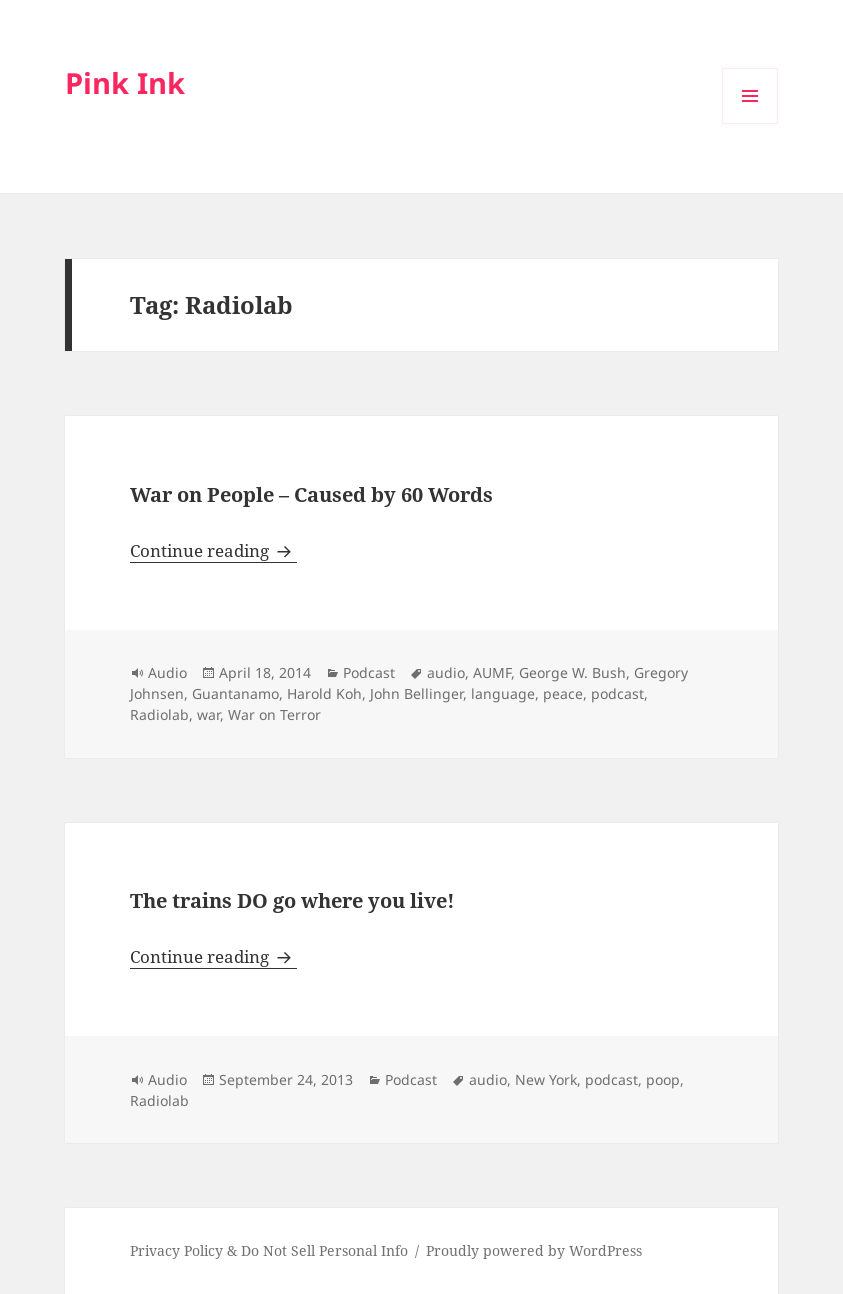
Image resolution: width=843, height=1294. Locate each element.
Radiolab (159, 714)
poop (663, 1079)
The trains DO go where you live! (292, 900)
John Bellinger (416, 693)
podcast (617, 693)
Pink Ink (125, 82)
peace (563, 693)
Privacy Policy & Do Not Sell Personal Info (269, 1250)
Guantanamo (235, 693)
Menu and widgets (750, 123)
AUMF (492, 672)
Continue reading (213, 550)
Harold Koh (324, 693)
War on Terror (274, 714)
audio (446, 672)
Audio (167, 672)
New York (546, 1079)
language (503, 693)
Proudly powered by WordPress (534, 1250)
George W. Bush (572, 672)
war (208, 714)
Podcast (369, 672)
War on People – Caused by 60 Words (311, 494)
